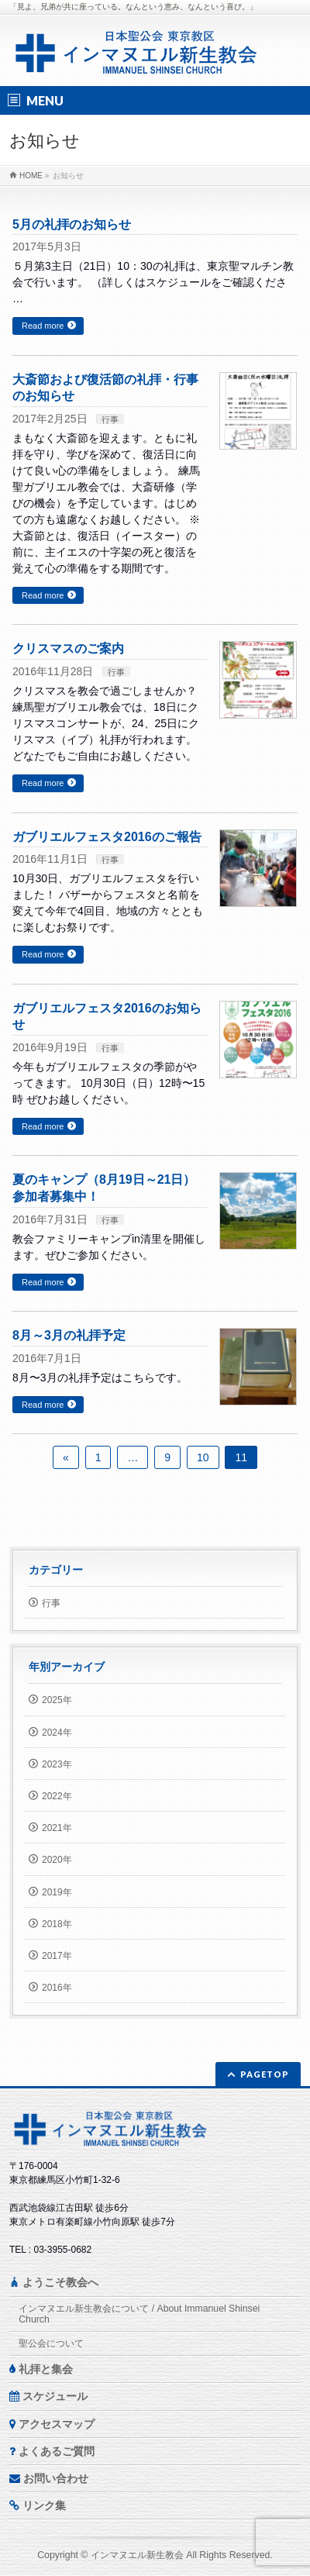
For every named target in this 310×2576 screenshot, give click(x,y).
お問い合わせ (48, 2478)
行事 (110, 419)
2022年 (57, 1796)
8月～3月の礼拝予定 (69, 1335)
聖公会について (51, 2343)
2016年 (57, 1987)
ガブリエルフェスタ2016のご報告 (107, 836)
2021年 (57, 1828)
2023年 (57, 1764)
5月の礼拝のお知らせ (71, 224)
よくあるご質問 (52, 2451)
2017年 (57, 1955)
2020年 (57, 1859)
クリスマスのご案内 (68, 648)
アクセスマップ (52, 2424)
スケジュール (48, 2396)
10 (203, 1457)
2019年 (57, 1892)
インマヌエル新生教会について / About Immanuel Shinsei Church (139, 2314)
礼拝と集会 (41, 2369)
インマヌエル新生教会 (137, 2555)
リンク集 (37, 2505)
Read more (43, 325)
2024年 (57, 1732)
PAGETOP (264, 2074)
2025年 (57, 1700)
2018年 (57, 1924)
